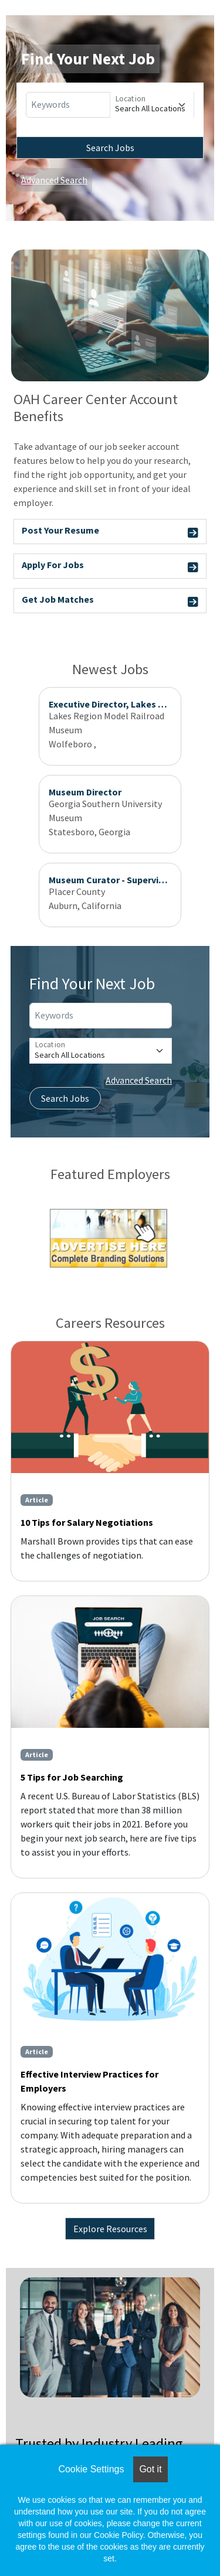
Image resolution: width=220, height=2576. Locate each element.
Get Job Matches (110, 601)
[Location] (152, 105)
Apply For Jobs (110, 567)
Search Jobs (110, 147)
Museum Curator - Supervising (113, 880)
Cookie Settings (91, 2469)
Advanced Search (54, 180)
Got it (150, 2469)
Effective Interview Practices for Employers (89, 2081)
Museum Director (85, 792)
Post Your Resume (110, 532)
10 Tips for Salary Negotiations (87, 1522)
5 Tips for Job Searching (72, 1777)
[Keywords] (68, 105)
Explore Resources (110, 2229)
